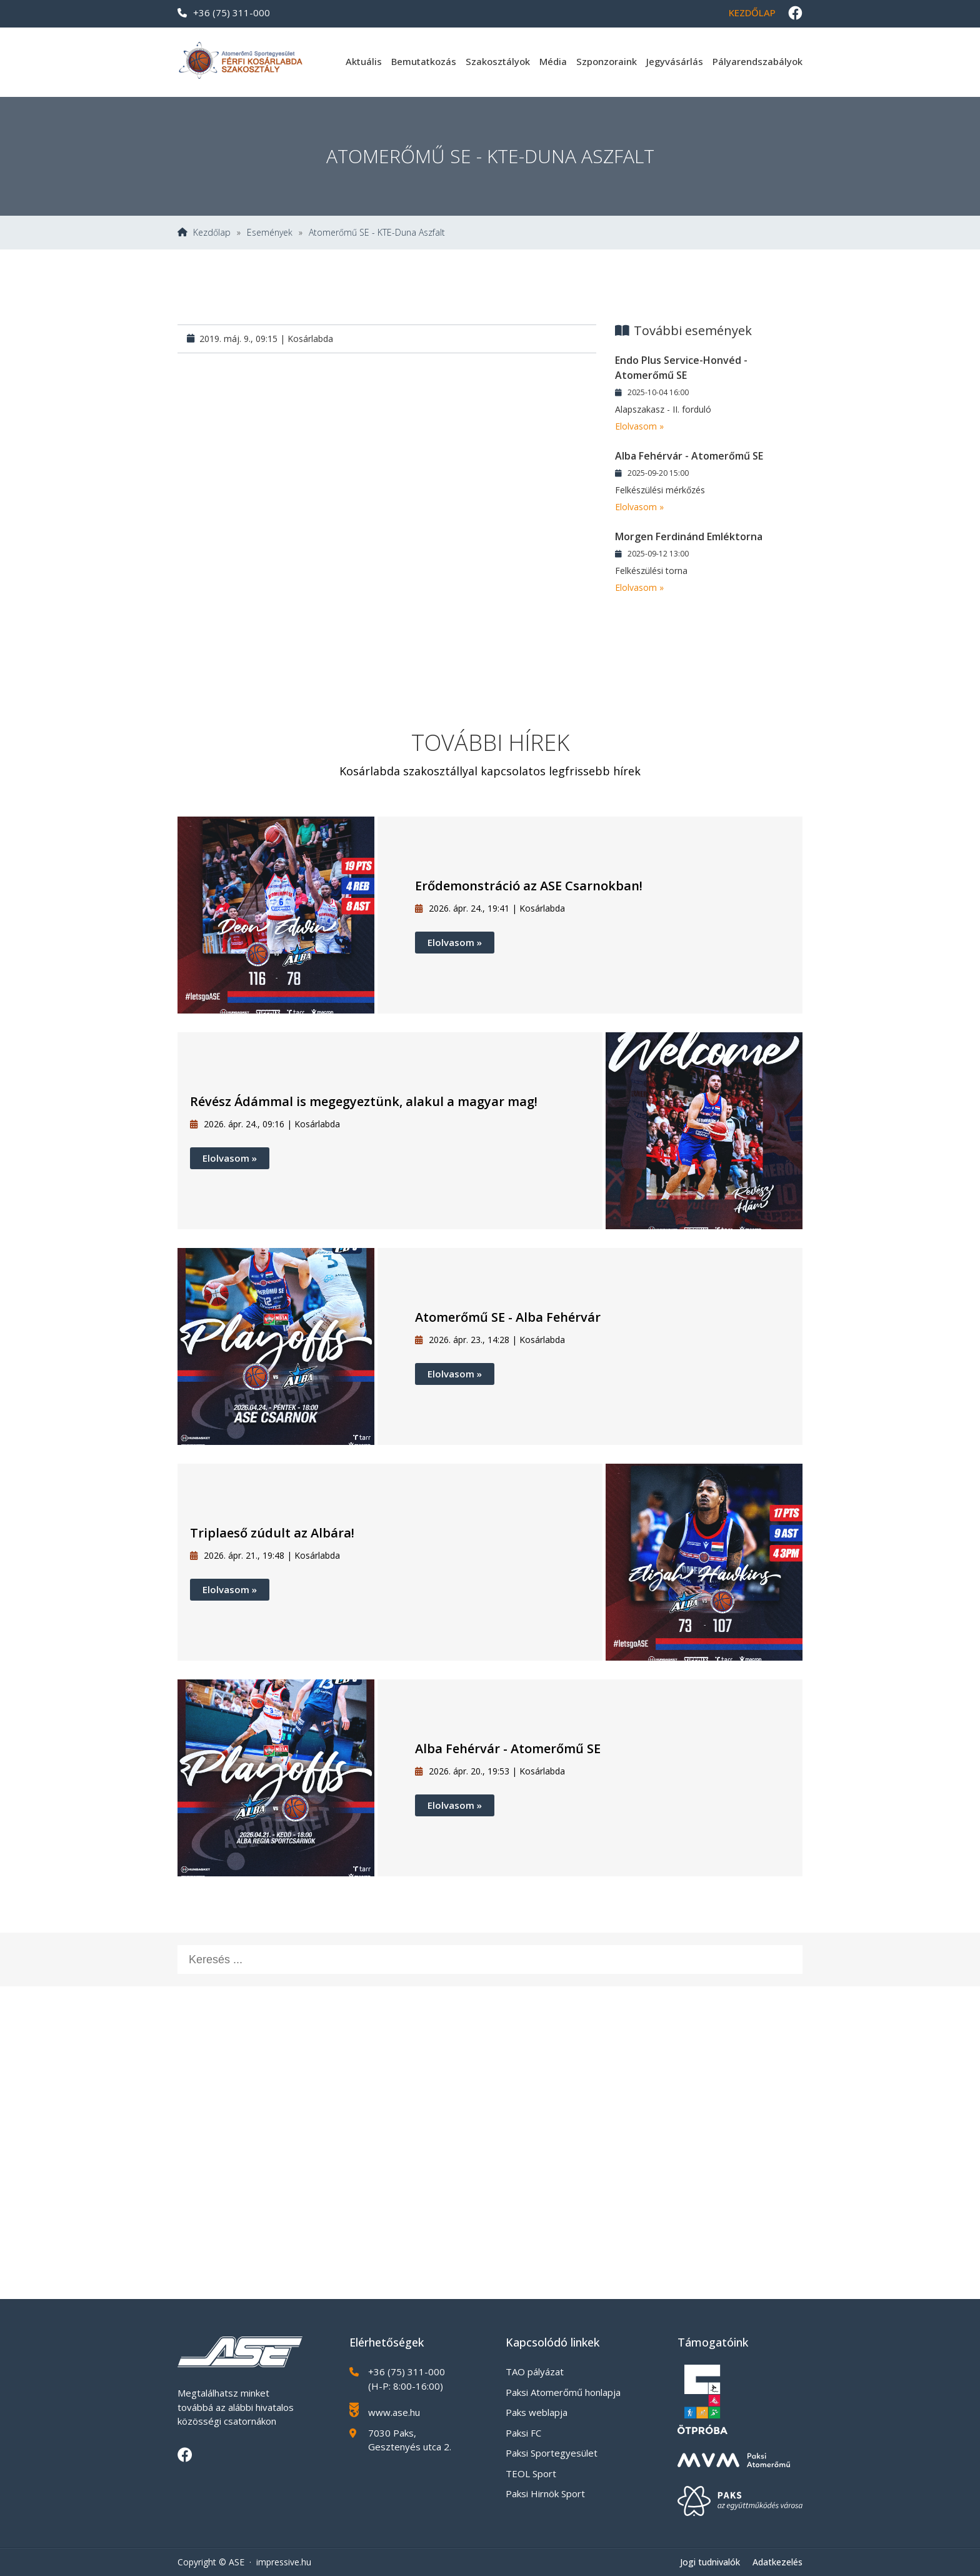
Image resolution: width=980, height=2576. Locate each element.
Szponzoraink (606, 61)
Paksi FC (523, 2433)
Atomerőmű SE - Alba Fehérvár (508, 1317)
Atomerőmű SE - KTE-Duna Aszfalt (377, 232)
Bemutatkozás (423, 61)
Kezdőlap (752, 12)
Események (269, 232)
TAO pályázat (535, 2371)
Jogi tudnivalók (710, 2562)
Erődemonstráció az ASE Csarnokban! (528, 885)
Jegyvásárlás (674, 61)
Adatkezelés (777, 2562)
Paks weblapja (537, 2412)
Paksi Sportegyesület (552, 2453)
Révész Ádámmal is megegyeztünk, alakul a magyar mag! (364, 1101)
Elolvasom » (639, 426)
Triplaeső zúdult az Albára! (272, 1532)
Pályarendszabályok (757, 61)
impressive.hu (283, 2562)
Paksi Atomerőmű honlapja (563, 2392)
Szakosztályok (498, 61)
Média (553, 61)
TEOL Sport (531, 2473)
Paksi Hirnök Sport (545, 2493)
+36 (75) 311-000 (224, 12)
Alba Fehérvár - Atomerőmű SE (508, 1748)
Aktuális (364, 61)
